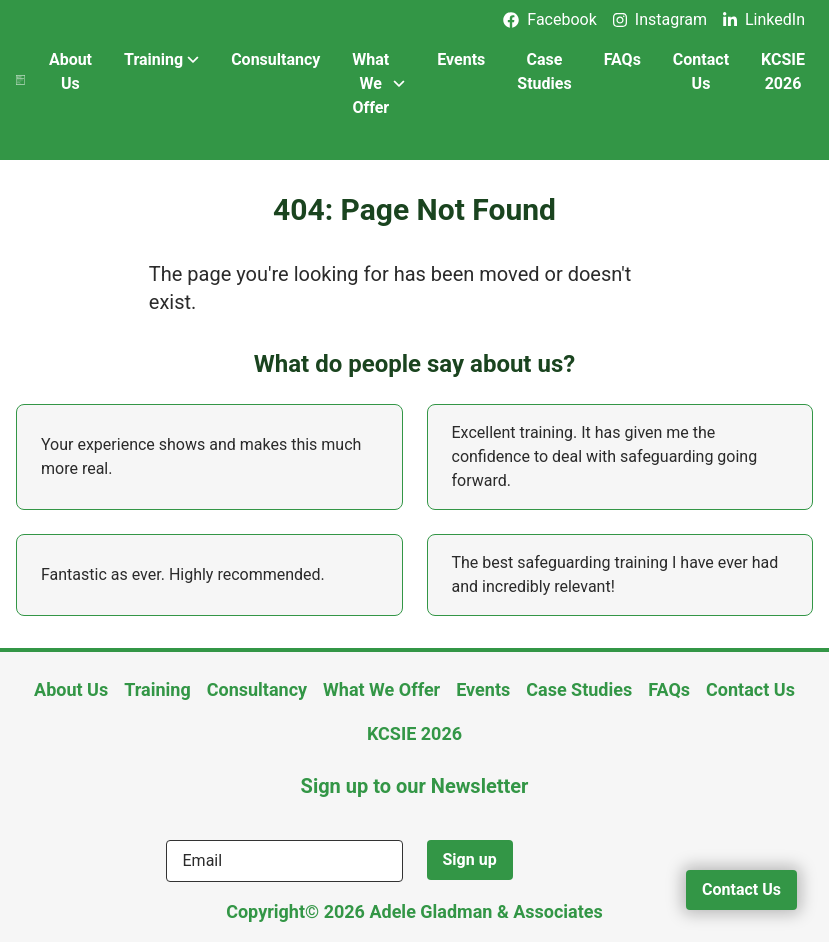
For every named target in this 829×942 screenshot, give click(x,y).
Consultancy (275, 59)
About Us (70, 71)
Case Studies (544, 71)
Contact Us (701, 71)
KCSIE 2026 (783, 71)
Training (161, 60)
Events (461, 59)
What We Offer (378, 83)
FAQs (622, 59)
